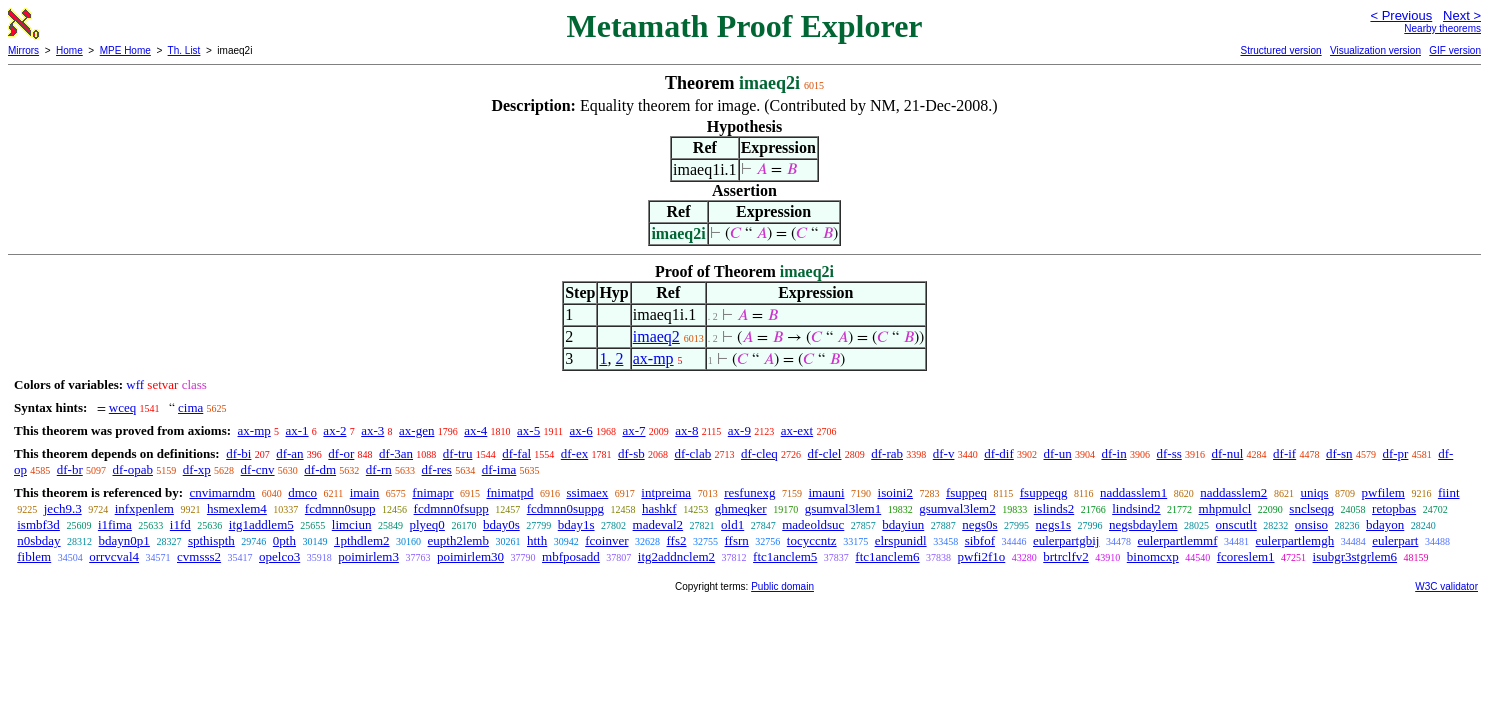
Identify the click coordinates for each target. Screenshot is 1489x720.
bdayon (1385, 524)
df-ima (499, 469)
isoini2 (895, 492)
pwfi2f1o (982, 556)
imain (365, 492)
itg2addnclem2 (676, 556)
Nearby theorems (1442, 28)
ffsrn (737, 540)
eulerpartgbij (1066, 540)
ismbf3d (38, 524)
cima (190, 407)
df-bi (238, 453)
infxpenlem (144, 508)
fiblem (34, 556)
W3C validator (1446, 586)
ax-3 (372, 430)
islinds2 (1054, 508)
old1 (732, 524)
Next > (1462, 15)
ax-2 (334, 430)
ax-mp (653, 358)
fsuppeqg (1044, 492)
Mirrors (23, 50)
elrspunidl (901, 540)
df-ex (574, 453)
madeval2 (658, 524)
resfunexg (749, 492)
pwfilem (1383, 492)
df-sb (631, 453)
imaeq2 (656, 336)
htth (537, 540)
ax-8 (686, 430)
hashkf (659, 508)
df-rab (887, 453)
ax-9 (739, 430)
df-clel (825, 453)
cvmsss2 (199, 556)
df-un (1058, 453)
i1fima (115, 524)
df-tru (458, 453)
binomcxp (1153, 556)
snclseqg (1311, 508)
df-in (1113, 453)
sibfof (980, 540)
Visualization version (1375, 50)
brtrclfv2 (1065, 556)
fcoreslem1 (1246, 556)
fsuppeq (966, 492)
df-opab (133, 469)
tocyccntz (812, 540)
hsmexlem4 (237, 508)
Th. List (184, 50)
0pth (284, 540)
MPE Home (125, 50)
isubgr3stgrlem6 (1355, 556)
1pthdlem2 (362, 540)
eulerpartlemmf (1177, 540)
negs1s (1053, 524)
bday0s (501, 524)
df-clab (692, 453)
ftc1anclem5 (785, 556)
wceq (122, 407)
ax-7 (633, 430)
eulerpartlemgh (1295, 540)
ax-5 (528, 430)
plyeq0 (426, 524)
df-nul (1228, 453)
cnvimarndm (222, 492)
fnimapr (432, 492)
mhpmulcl (1225, 508)
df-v (944, 453)
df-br (70, 469)
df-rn (379, 469)
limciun (352, 524)
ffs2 (677, 540)
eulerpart (1395, 540)
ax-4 (475, 430)
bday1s (576, 524)
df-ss (1168, 453)
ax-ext (797, 430)
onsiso (1311, 524)
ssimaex (587, 492)
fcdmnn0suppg (565, 508)
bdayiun (903, 524)
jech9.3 (63, 508)
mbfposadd (571, 556)
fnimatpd (510, 492)
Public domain (782, 586)
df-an (289, 453)
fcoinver (606, 540)
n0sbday (38, 540)
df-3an (396, 453)
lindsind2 (1136, 508)
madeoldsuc (813, 524)
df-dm (320, 469)
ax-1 (297, 430)
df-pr (1395, 453)
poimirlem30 (470, 556)
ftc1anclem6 (887, 556)
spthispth (211, 540)
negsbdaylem (1143, 524)
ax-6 (581, 430)
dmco (302, 492)
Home (69, 50)
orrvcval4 (114, 556)
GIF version (1455, 50)
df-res (437, 469)
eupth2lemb (458, 540)
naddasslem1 (1133, 492)
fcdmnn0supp (340, 508)
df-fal (516, 453)
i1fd (180, 524)
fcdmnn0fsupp (451, 508)
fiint (1449, 492)
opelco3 (279, 556)
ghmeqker (741, 508)
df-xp (197, 469)
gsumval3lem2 (957, 508)
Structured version (1280, 50)
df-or (341, 453)
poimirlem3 (368, 556)
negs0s (979, 524)
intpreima (666, 492)
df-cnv (258, 469)
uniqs (1314, 492)
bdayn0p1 (124, 540)
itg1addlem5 (261, 524)
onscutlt (1236, 524)
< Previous (1401, 15)
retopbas (1394, 508)
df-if (1284, 453)
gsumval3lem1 (843, 508)
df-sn (1339, 453)
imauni (826, 492)
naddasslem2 (1233, 492)
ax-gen (416, 430)
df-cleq (759, 453)
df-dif (999, 453)
